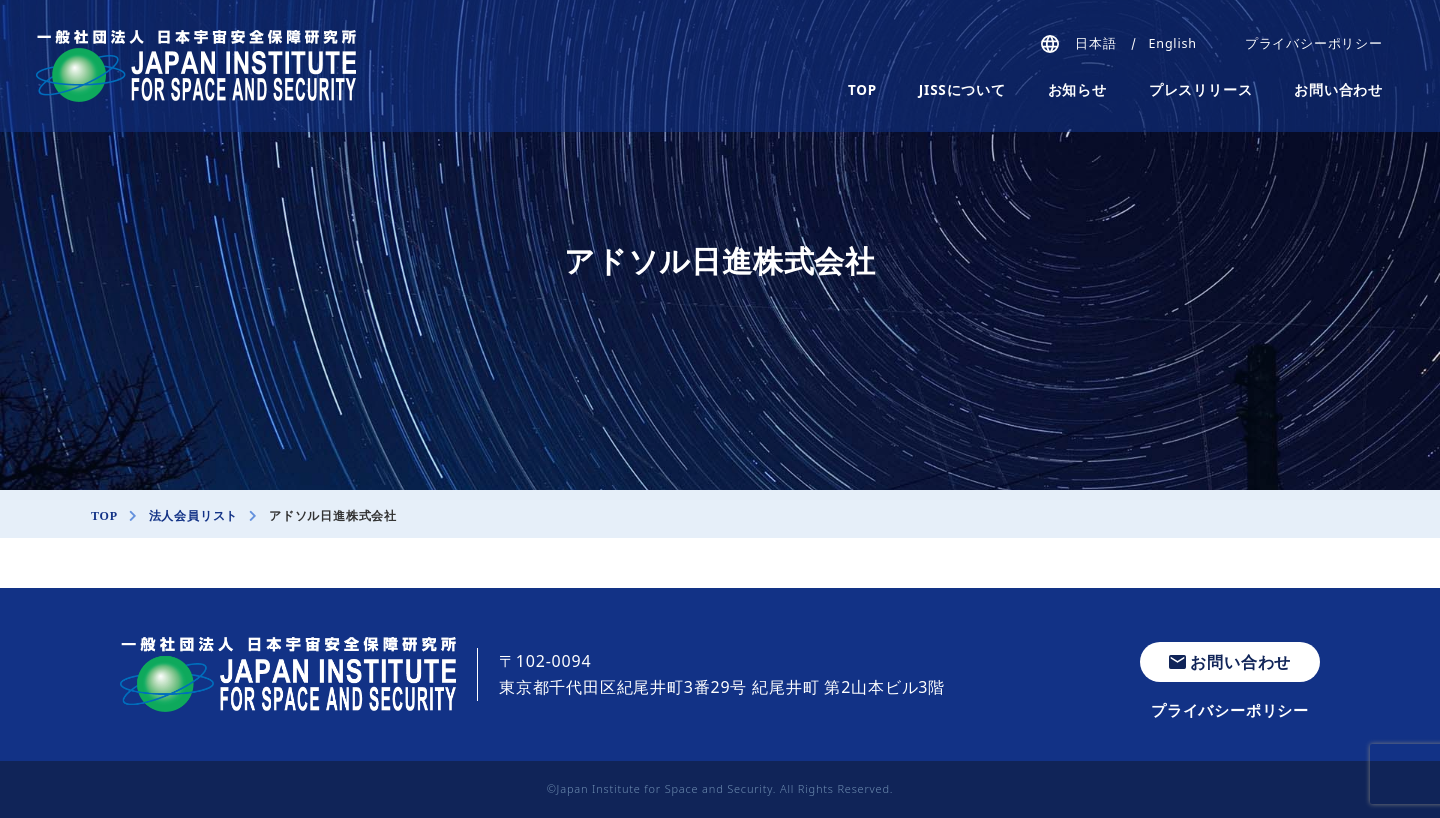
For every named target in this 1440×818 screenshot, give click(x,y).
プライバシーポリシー (1314, 43)
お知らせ (1077, 90)
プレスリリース (1201, 90)
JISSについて (962, 90)
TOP (862, 90)
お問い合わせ (1338, 90)
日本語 (1095, 43)
